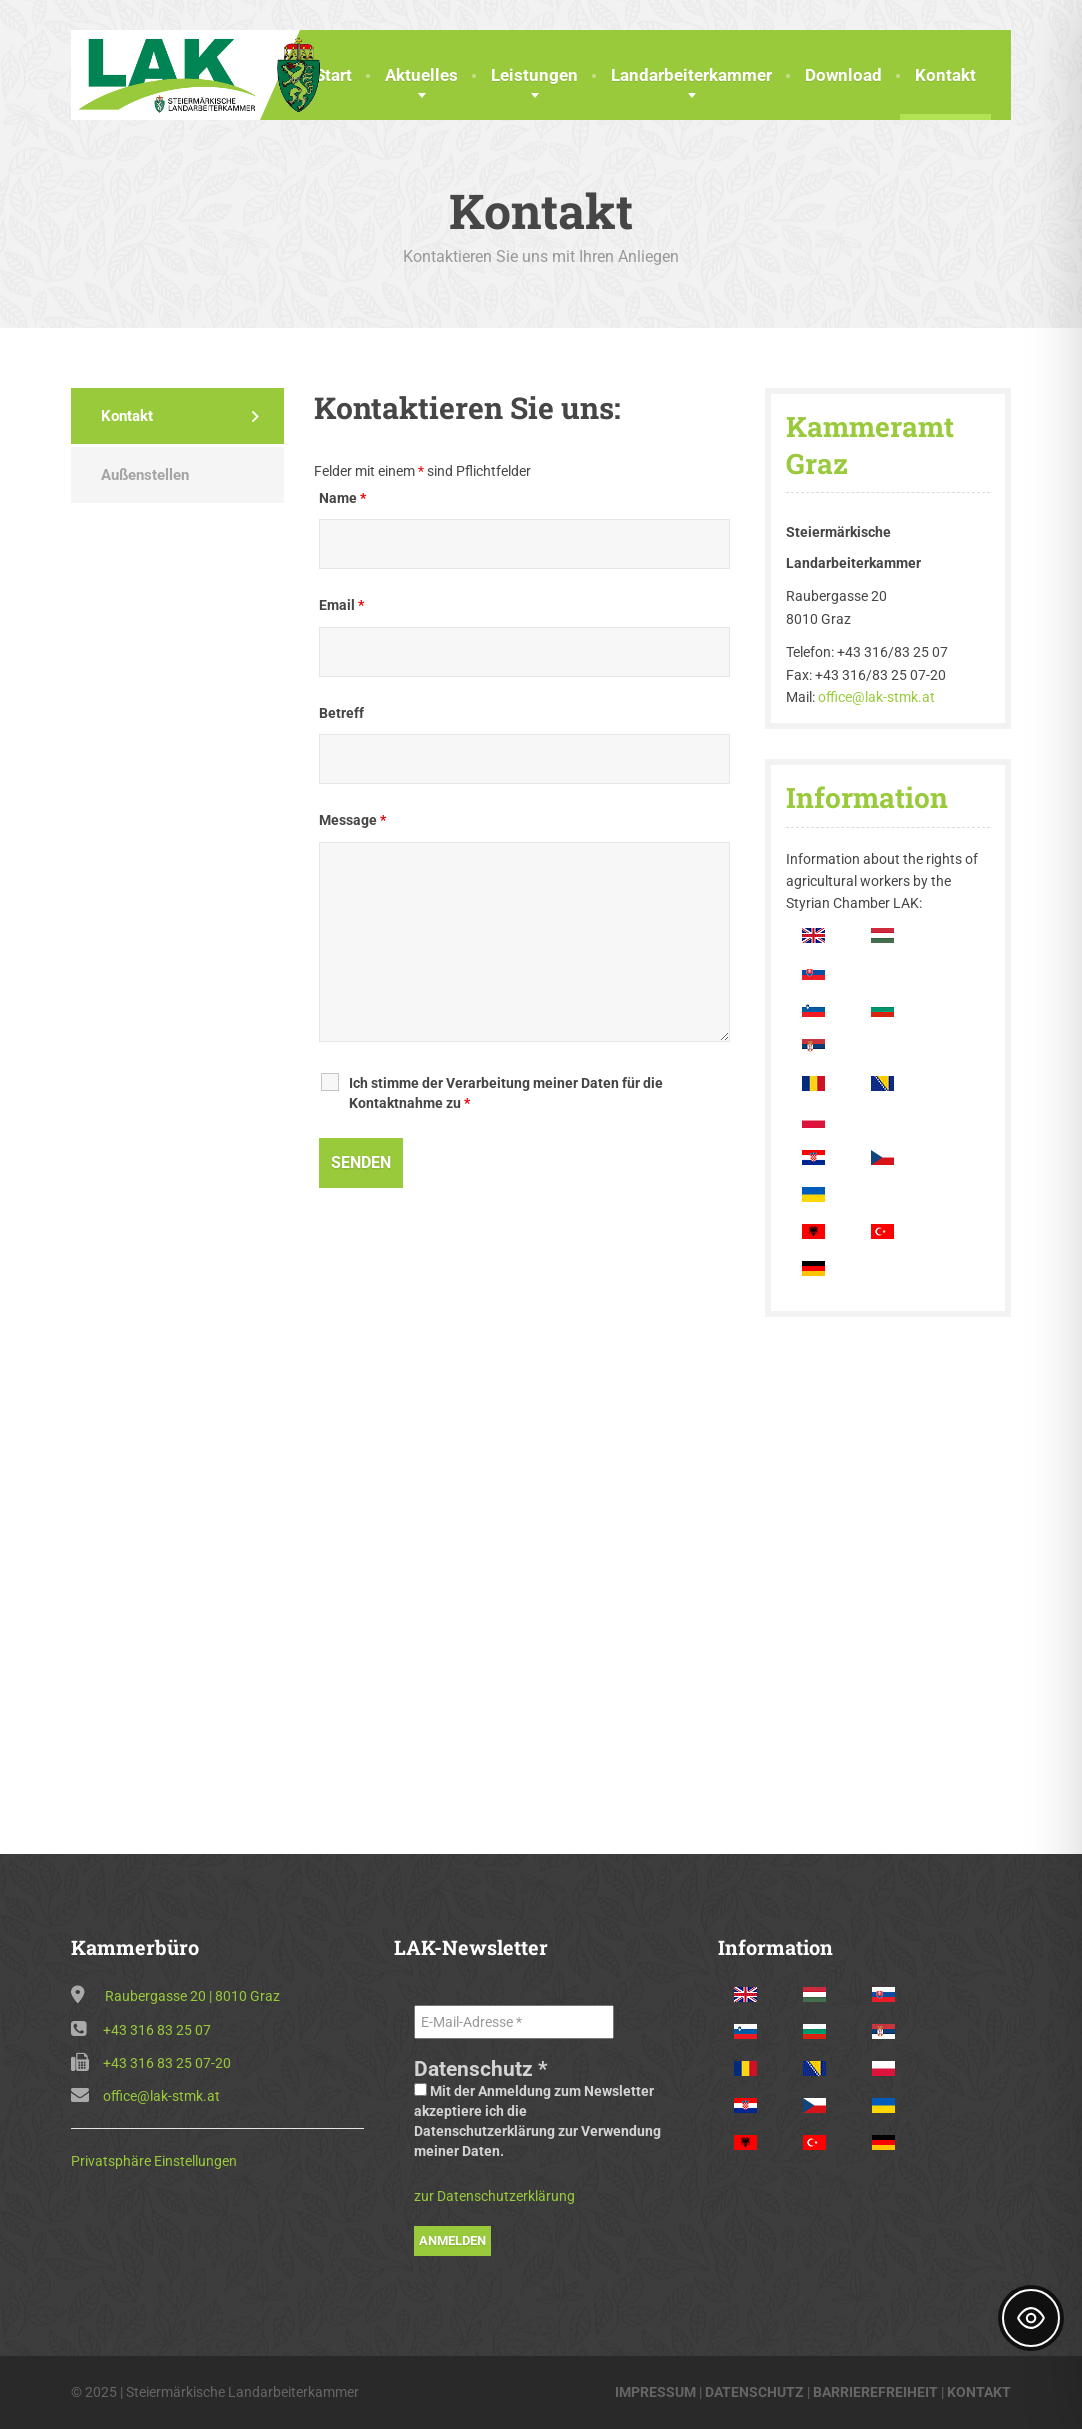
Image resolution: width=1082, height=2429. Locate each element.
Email (341, 605)
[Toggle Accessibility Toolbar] (1031, 2318)
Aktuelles (421, 75)
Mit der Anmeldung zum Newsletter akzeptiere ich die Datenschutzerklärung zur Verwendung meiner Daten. (537, 2121)
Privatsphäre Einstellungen (154, 2161)
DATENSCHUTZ (754, 2392)
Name (342, 498)
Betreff (341, 713)
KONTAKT (979, 2392)
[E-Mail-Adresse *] (514, 2022)
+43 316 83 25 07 (157, 2030)
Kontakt (945, 75)
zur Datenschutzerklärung (494, 2196)
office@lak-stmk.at (876, 697)
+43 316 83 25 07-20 (167, 2063)
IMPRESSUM (655, 2392)
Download (843, 75)
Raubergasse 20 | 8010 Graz (192, 1996)
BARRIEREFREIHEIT (875, 2392)
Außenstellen (145, 475)
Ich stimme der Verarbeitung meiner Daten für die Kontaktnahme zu (506, 1093)
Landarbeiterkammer (691, 75)
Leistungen (534, 75)
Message (352, 820)
